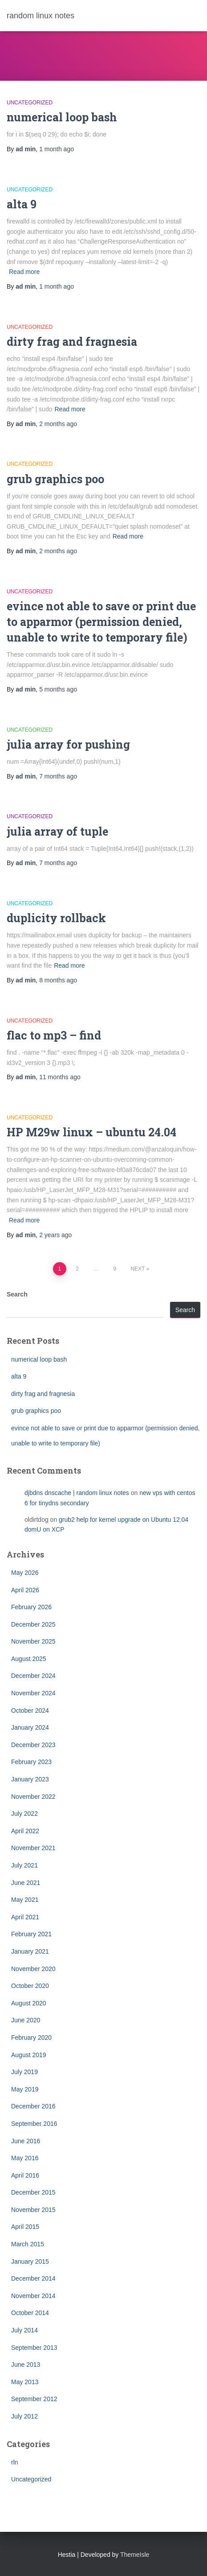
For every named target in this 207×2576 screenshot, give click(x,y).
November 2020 (33, 1968)
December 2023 (33, 1744)
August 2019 (28, 2054)
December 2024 (33, 1675)
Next (137, 1269)
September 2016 (34, 2123)
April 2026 (25, 1590)
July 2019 (24, 2071)
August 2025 (28, 1658)
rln (14, 2462)
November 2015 (33, 2209)
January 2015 (30, 2261)
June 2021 (25, 1882)
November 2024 (33, 1693)
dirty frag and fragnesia (72, 341)
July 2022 (24, 1813)
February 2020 (31, 2037)
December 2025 (33, 1624)
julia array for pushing (68, 744)
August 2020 (28, 2003)
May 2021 (24, 1899)
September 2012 (34, 2398)
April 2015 (25, 2226)
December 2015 (33, 2192)
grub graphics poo (55, 479)
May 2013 (24, 2381)
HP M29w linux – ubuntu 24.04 (91, 1132)
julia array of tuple (57, 831)
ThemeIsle (134, 2554)
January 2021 (30, 1951)
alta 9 (22, 204)
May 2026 (24, 1572)
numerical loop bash (62, 117)
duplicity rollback (56, 918)
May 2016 (24, 2158)
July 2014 (24, 2330)
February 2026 (31, 1607)
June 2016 (25, 2141)
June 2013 (25, 2364)
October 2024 (30, 1710)
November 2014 (33, 2295)
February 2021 (31, 1934)
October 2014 (30, 2312)
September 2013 (34, 2347)
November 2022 (33, 1796)
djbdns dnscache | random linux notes (76, 1492)
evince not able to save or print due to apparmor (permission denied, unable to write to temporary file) (101, 622)
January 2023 (30, 1779)
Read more (24, 271)
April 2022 (25, 1831)
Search (17, 1294)
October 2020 (30, 1985)
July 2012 (24, 2416)
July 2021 (24, 1865)
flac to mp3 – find (54, 1035)
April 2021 (25, 1917)
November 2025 (33, 1641)
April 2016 (25, 2175)
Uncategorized (30, 102)
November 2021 (33, 1847)
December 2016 (33, 2106)
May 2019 (24, 2089)
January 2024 (30, 1727)
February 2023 (31, 1761)
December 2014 (33, 2278)
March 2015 (27, 2244)
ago (56, 149)
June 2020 (25, 2020)
